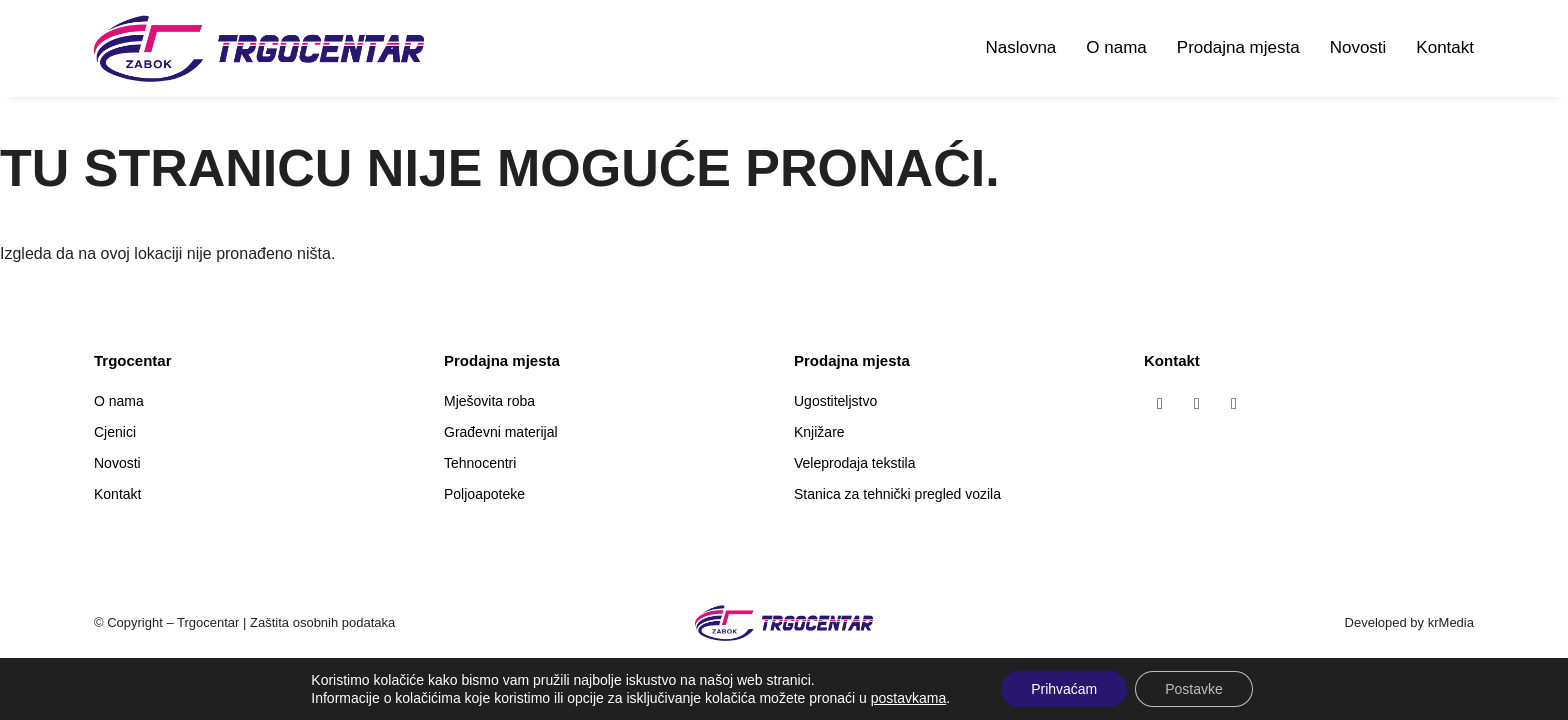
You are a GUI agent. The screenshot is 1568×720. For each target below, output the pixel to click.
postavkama (908, 698)
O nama (1116, 47)
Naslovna (1020, 47)
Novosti (1358, 47)
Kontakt (1445, 47)
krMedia (1451, 622)
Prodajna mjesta (1238, 47)
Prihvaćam (1064, 689)
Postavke (1194, 689)
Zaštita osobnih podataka (322, 622)
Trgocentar (208, 622)
